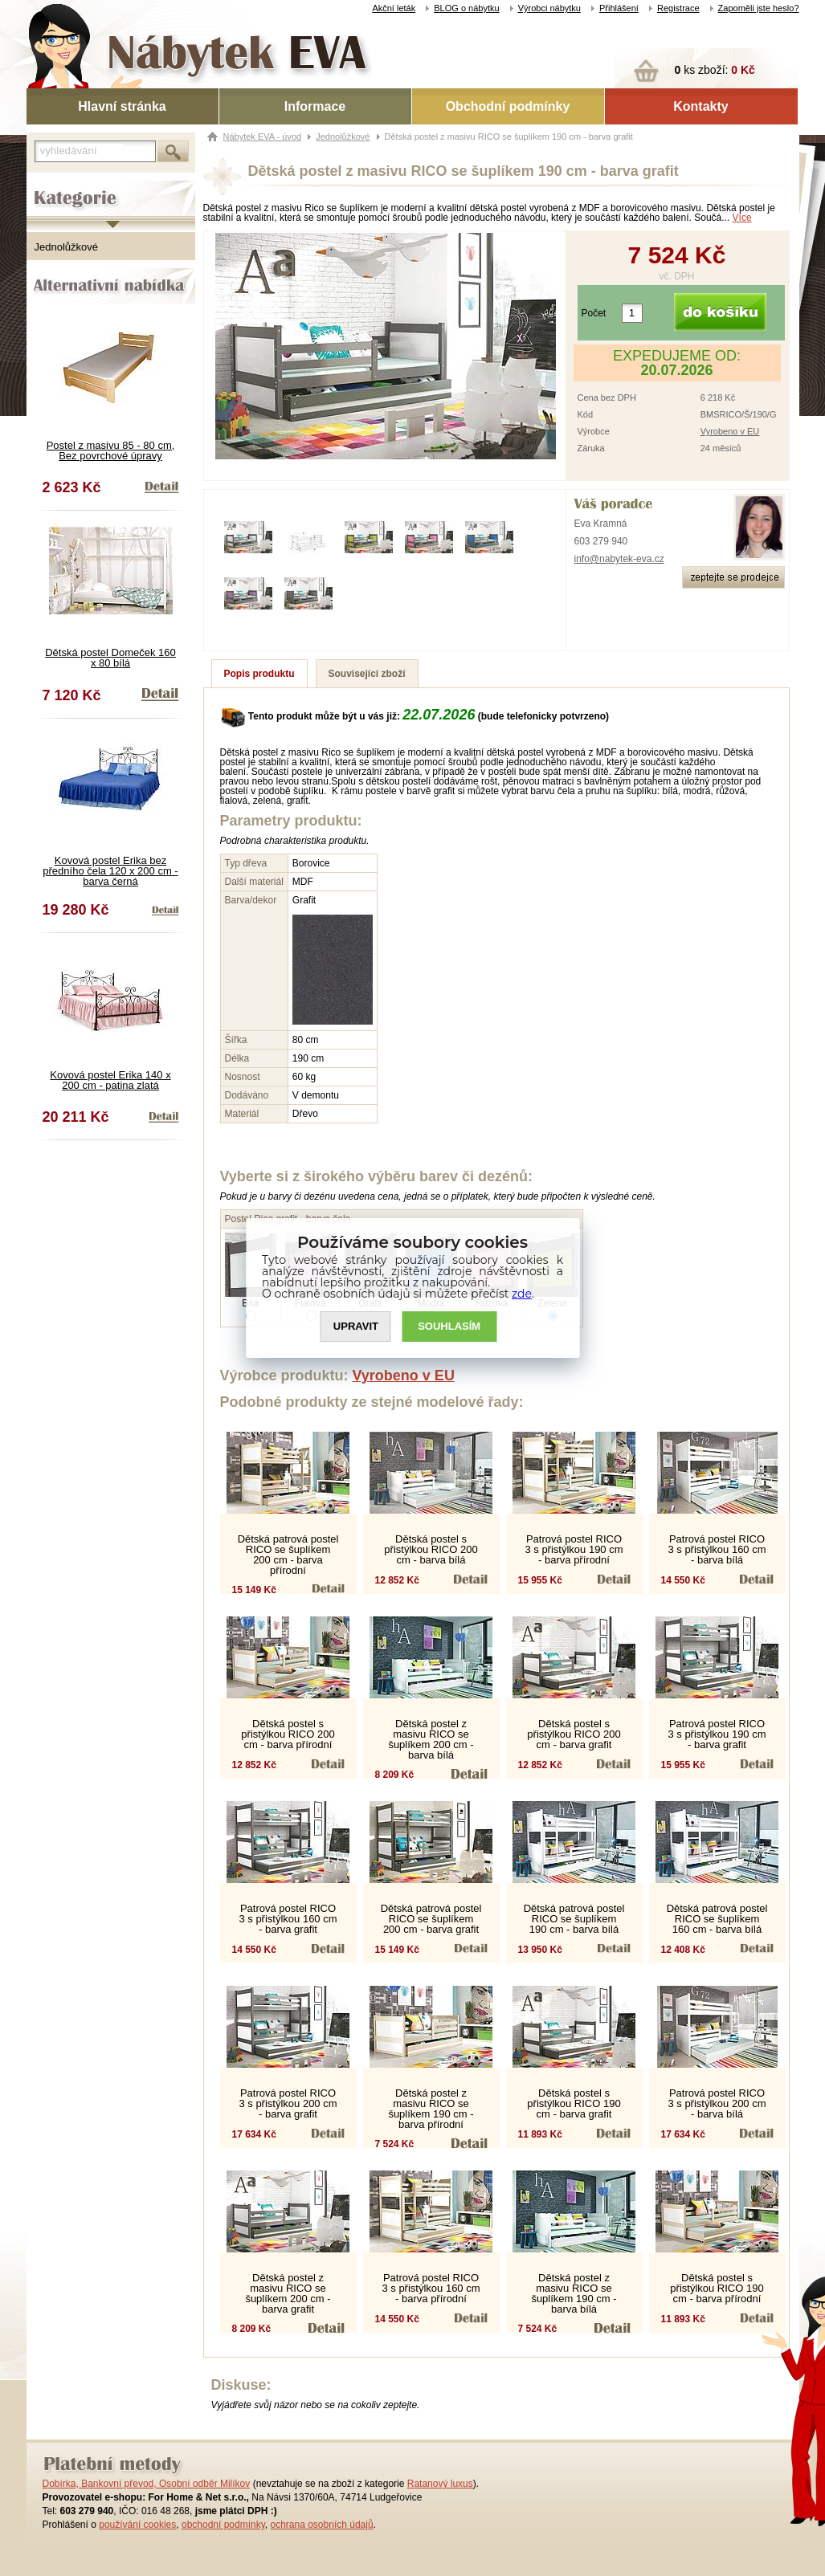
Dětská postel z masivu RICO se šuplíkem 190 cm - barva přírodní (430, 2108)
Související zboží (367, 673)
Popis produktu (259, 673)
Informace (314, 106)
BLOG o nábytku (466, 8)
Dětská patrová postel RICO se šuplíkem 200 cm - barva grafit (431, 1918)
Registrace (678, 8)
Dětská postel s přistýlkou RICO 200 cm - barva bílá (430, 1549)
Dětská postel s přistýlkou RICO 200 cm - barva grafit (573, 1734)
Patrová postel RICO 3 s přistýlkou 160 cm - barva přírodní (431, 2288)
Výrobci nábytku (549, 8)
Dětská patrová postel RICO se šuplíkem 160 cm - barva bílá (717, 1918)
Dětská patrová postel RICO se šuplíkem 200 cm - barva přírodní (288, 1554)
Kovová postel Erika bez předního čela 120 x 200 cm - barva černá (110, 870)
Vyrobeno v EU (730, 431)
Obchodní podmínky (508, 106)
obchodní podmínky (223, 2524)
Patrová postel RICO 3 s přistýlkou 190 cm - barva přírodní (574, 1549)
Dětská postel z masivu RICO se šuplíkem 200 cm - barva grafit (287, 2293)
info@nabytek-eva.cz (619, 559)
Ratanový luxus (440, 2483)
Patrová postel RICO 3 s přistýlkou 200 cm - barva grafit (288, 2103)
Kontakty (700, 106)
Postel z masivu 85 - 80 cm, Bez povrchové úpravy (111, 450)
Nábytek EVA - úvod (262, 136)
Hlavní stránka (121, 106)
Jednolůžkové (67, 247)
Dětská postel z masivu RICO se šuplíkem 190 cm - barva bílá (573, 2293)
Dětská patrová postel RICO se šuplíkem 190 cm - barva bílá (574, 1918)
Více (742, 217)
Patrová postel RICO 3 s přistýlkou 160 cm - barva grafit (288, 1918)
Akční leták (393, 8)
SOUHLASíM (449, 1327)
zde (522, 1293)
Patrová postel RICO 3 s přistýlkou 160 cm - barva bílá (717, 1549)
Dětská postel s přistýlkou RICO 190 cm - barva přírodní (716, 2288)
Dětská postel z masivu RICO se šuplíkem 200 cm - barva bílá (430, 1739)
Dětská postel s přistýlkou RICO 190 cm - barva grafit (573, 2103)
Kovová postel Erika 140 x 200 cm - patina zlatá (110, 1080)
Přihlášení (619, 8)
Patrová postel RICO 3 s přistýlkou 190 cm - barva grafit (717, 1734)
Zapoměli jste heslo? (758, 8)
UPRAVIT (355, 1327)
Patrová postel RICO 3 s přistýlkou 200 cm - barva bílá (717, 2103)
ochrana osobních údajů (321, 2524)
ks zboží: (715, 69)
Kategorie (49, 185)
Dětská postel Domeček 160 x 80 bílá (110, 657)
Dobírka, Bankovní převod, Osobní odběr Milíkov (147, 2483)
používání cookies (137, 2524)
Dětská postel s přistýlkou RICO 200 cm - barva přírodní (287, 1734)
